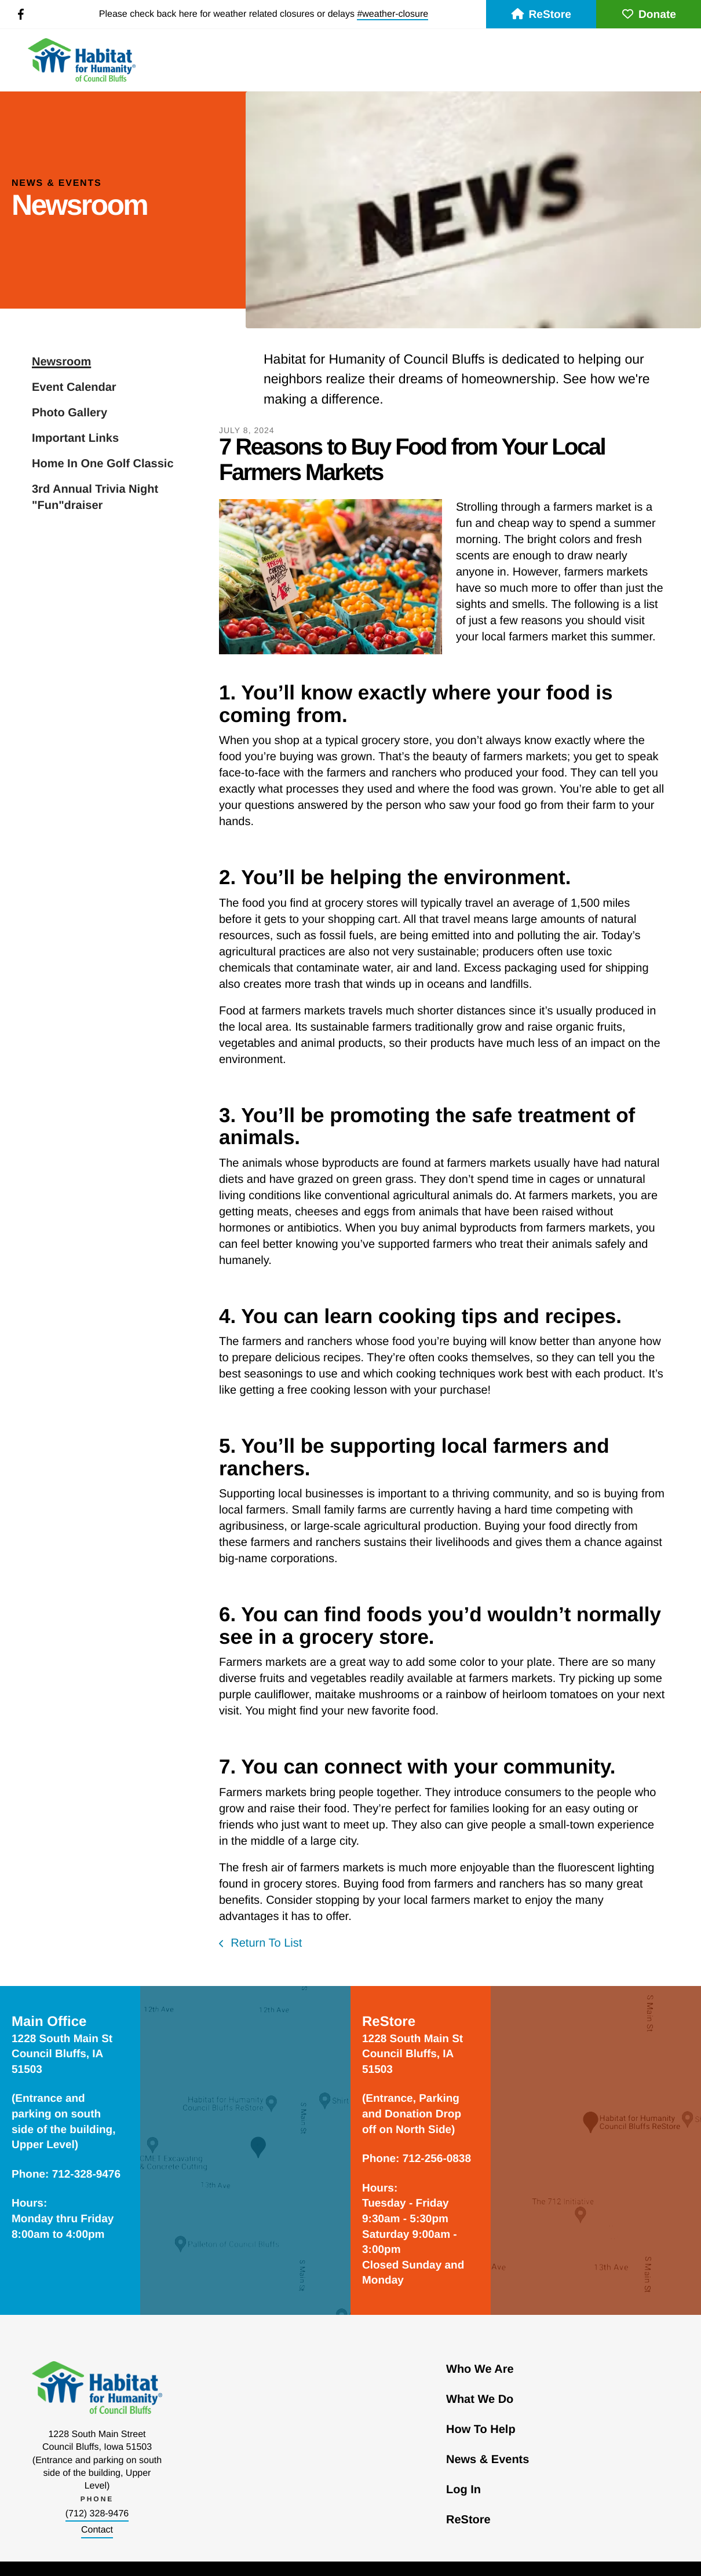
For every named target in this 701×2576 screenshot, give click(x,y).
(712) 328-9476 (97, 2514)
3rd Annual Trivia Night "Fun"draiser (95, 497)
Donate (648, 15)
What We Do (479, 2399)
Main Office (49, 2021)
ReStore (541, 15)
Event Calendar (74, 387)
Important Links (75, 438)
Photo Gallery (69, 412)
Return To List (265, 1943)
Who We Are (480, 2369)
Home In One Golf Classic (103, 463)
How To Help (481, 2429)
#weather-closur (390, 14)
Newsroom (61, 362)
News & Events (487, 2459)
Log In (463, 2489)
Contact (97, 2530)
